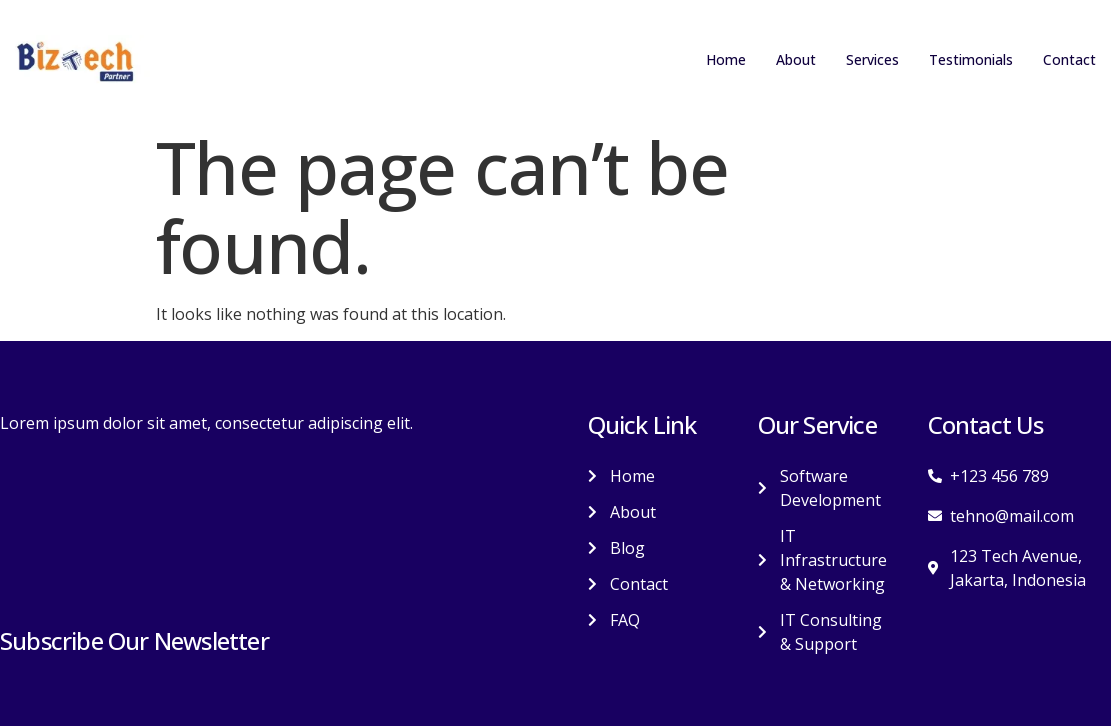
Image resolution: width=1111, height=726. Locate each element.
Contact (1068, 60)
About (773, 60)
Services (855, 60)
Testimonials (963, 60)
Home (700, 60)
